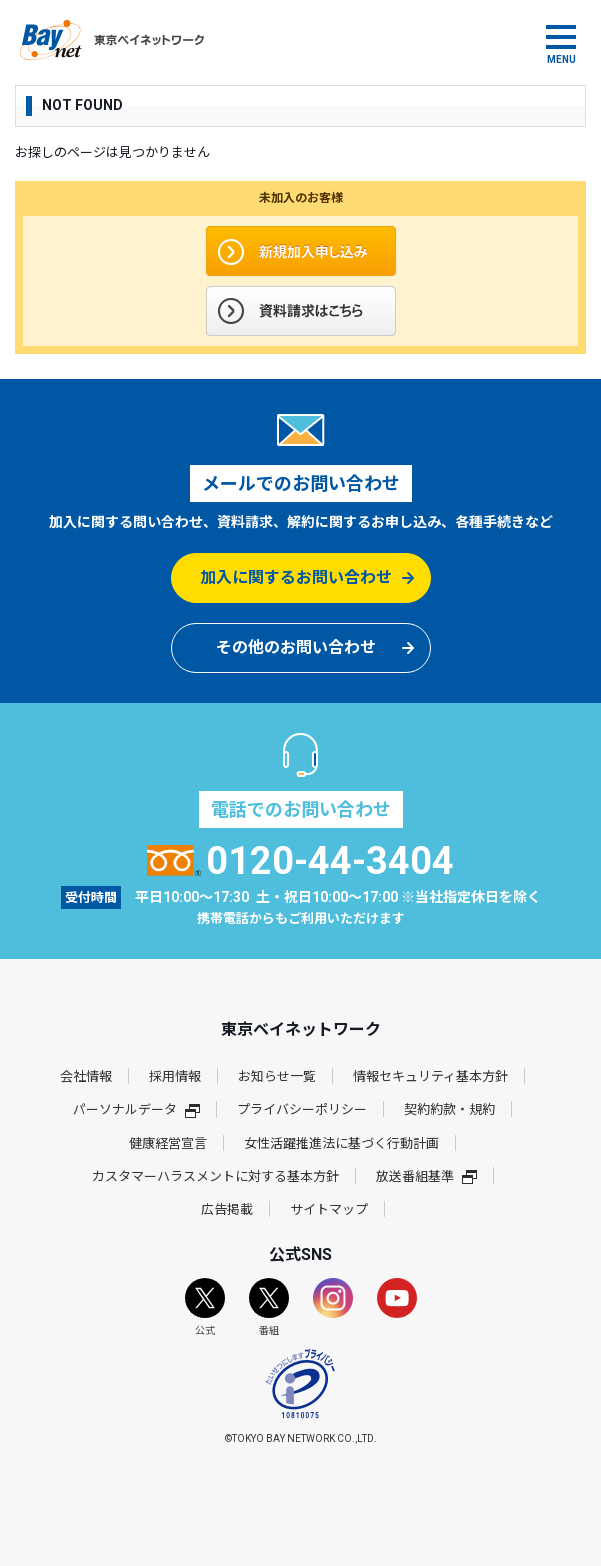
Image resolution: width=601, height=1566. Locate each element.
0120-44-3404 (300, 861)
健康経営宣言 (168, 1143)
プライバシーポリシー (302, 1109)
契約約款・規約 (449, 1109)
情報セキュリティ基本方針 (430, 1076)
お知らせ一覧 (277, 1076)
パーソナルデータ (136, 1109)
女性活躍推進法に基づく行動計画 (341, 1143)
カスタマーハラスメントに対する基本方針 (215, 1176)
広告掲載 (227, 1209)
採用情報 (175, 1076)
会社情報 (86, 1076)
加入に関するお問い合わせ (296, 577)
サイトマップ (329, 1209)
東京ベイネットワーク (112, 40)
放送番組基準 (426, 1176)
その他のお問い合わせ (296, 647)
